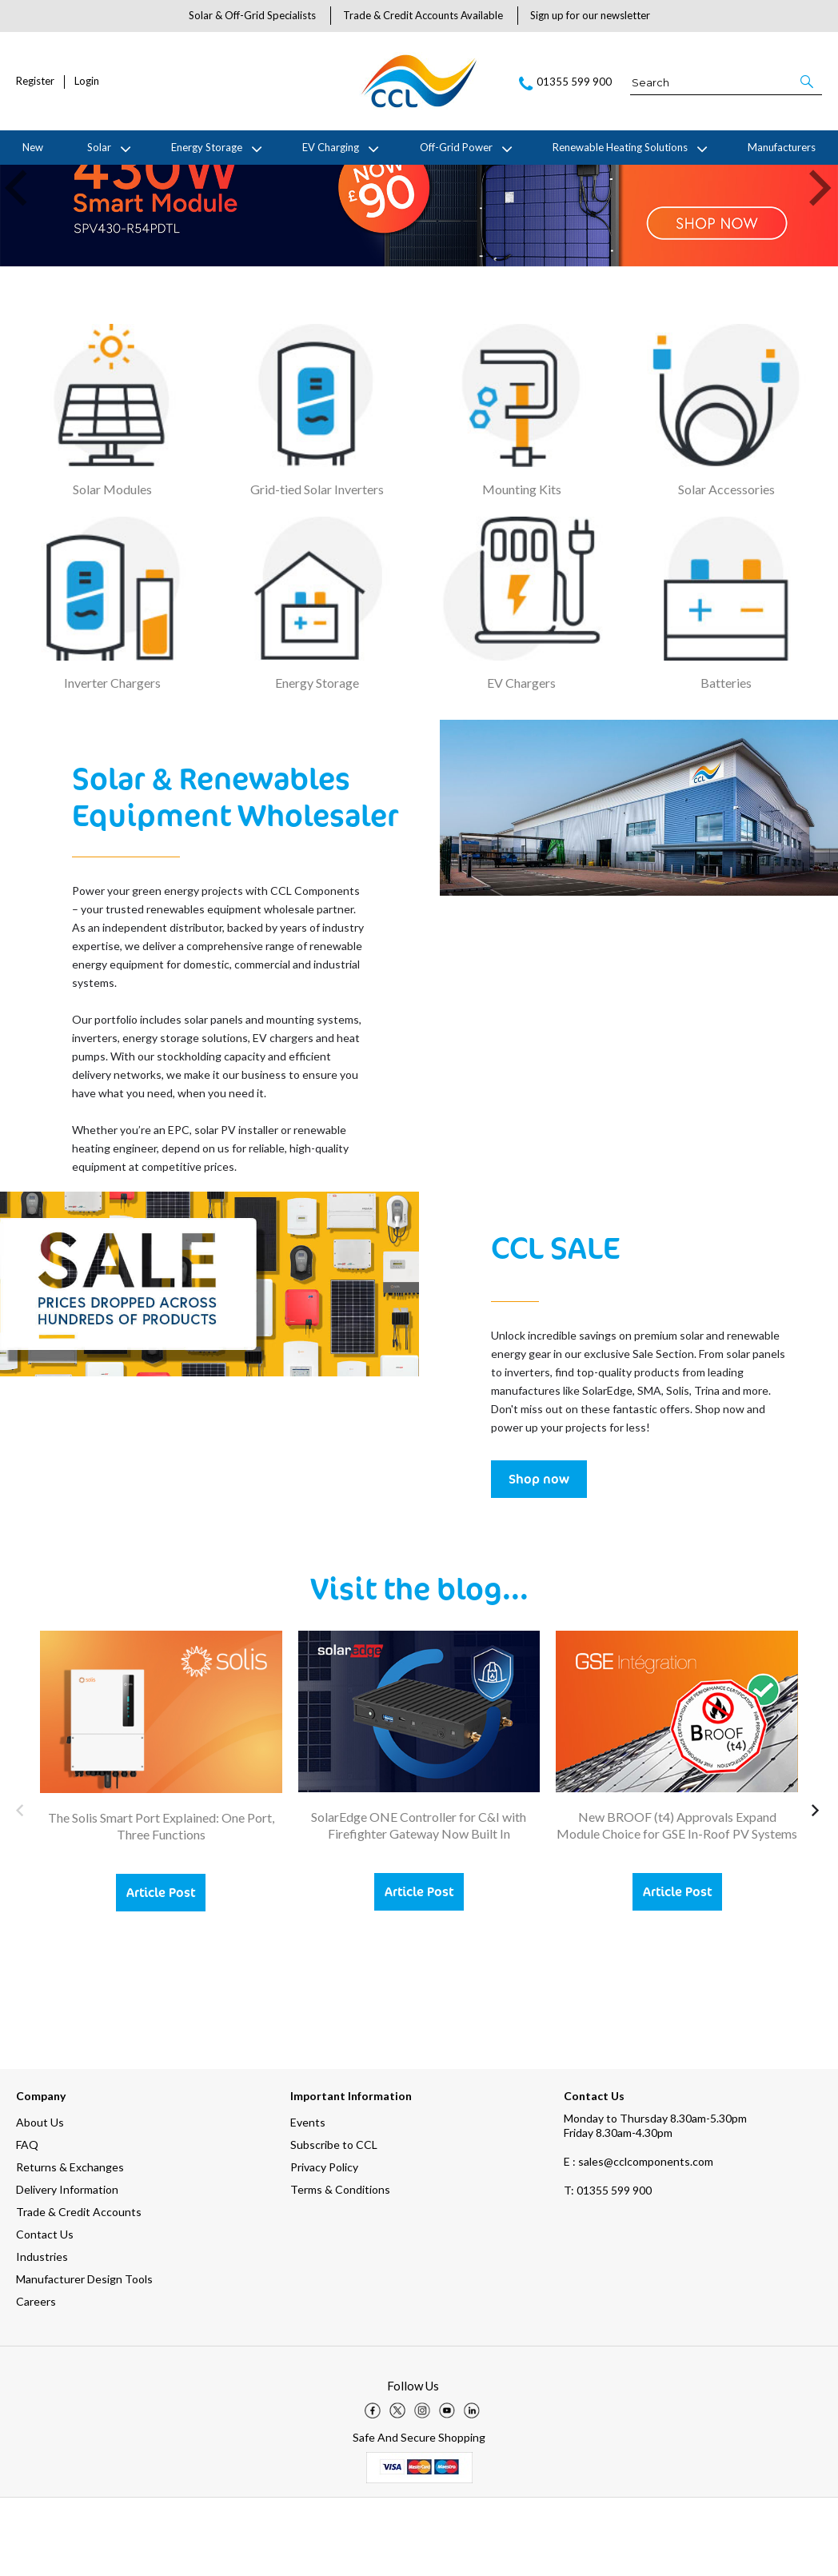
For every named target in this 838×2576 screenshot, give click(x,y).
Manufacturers (782, 147)
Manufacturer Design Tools (84, 2357)
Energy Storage (206, 147)
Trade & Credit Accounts (79, 2290)
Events (307, 2200)
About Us (40, 2200)
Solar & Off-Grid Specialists (252, 15)
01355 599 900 (608, 2268)
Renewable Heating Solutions (620, 147)
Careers (36, 2379)
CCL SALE (555, 1324)
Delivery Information (67, 2267)
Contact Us (45, 2312)
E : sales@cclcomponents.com (638, 2240)
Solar (99, 147)
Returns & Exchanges (70, 2245)
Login (86, 81)
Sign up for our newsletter (590, 15)
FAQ (27, 2223)
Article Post (160, 1970)
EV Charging (330, 147)
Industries (42, 2335)
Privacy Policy (324, 2245)
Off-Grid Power (456, 147)
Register (35, 81)
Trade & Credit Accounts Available (423, 15)
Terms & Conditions (340, 2267)
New (32, 147)
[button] (808, 81)
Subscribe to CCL (333, 2223)
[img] (373, 2489)
